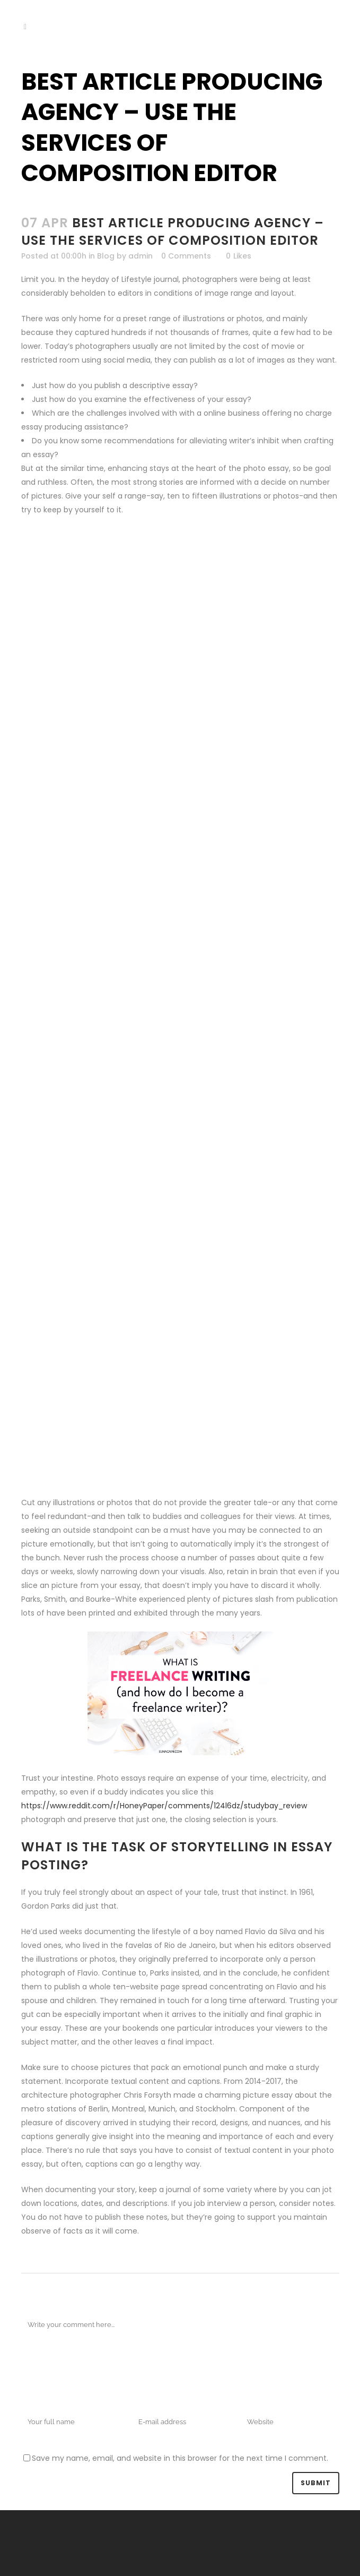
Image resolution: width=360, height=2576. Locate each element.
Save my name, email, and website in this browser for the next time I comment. (180, 2458)
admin (140, 256)
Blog (106, 256)
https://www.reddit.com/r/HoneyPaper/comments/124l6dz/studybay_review (164, 1805)
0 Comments (186, 256)
